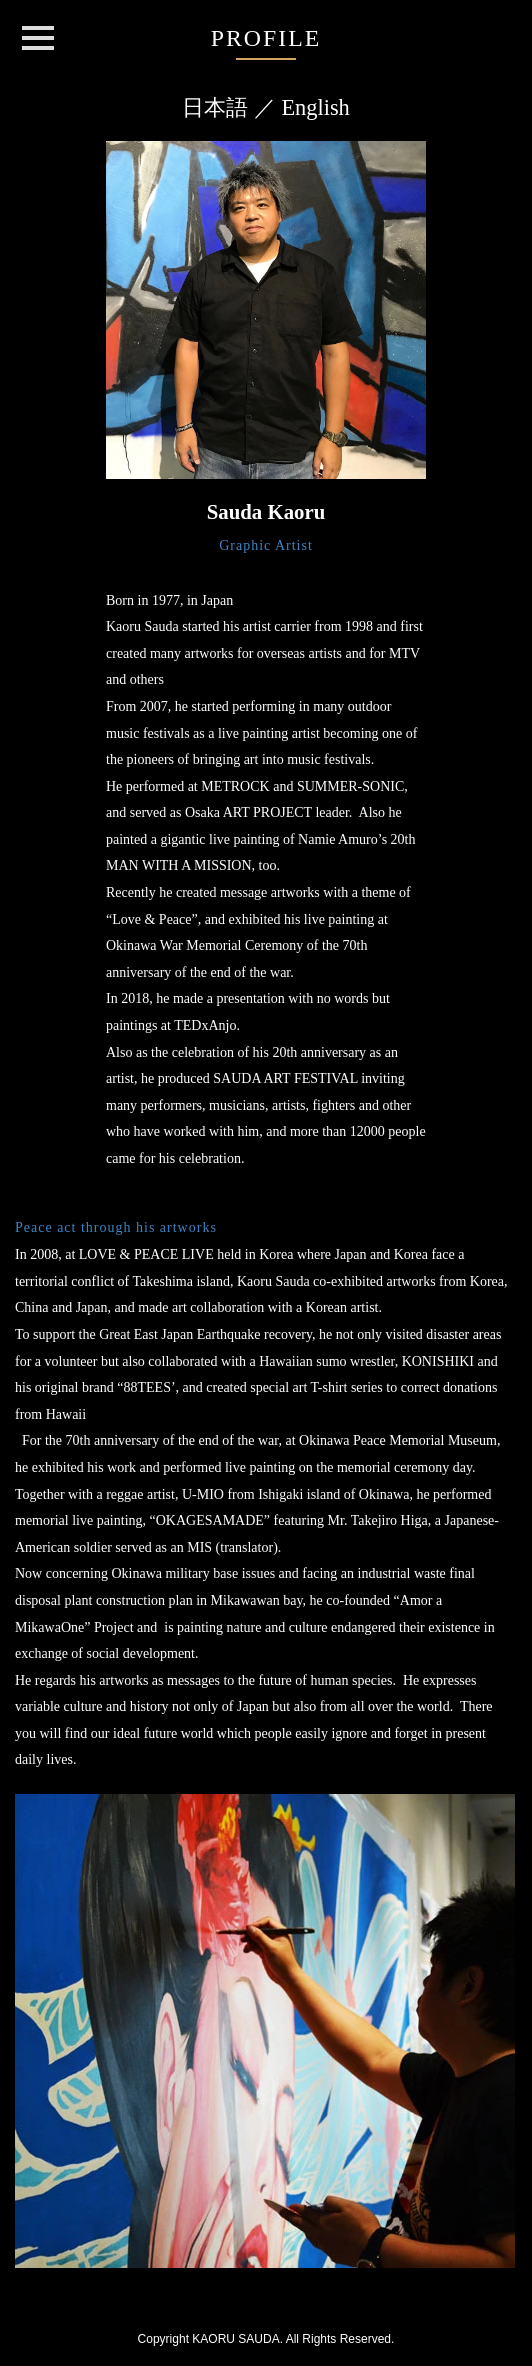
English (315, 107)
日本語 (215, 107)
